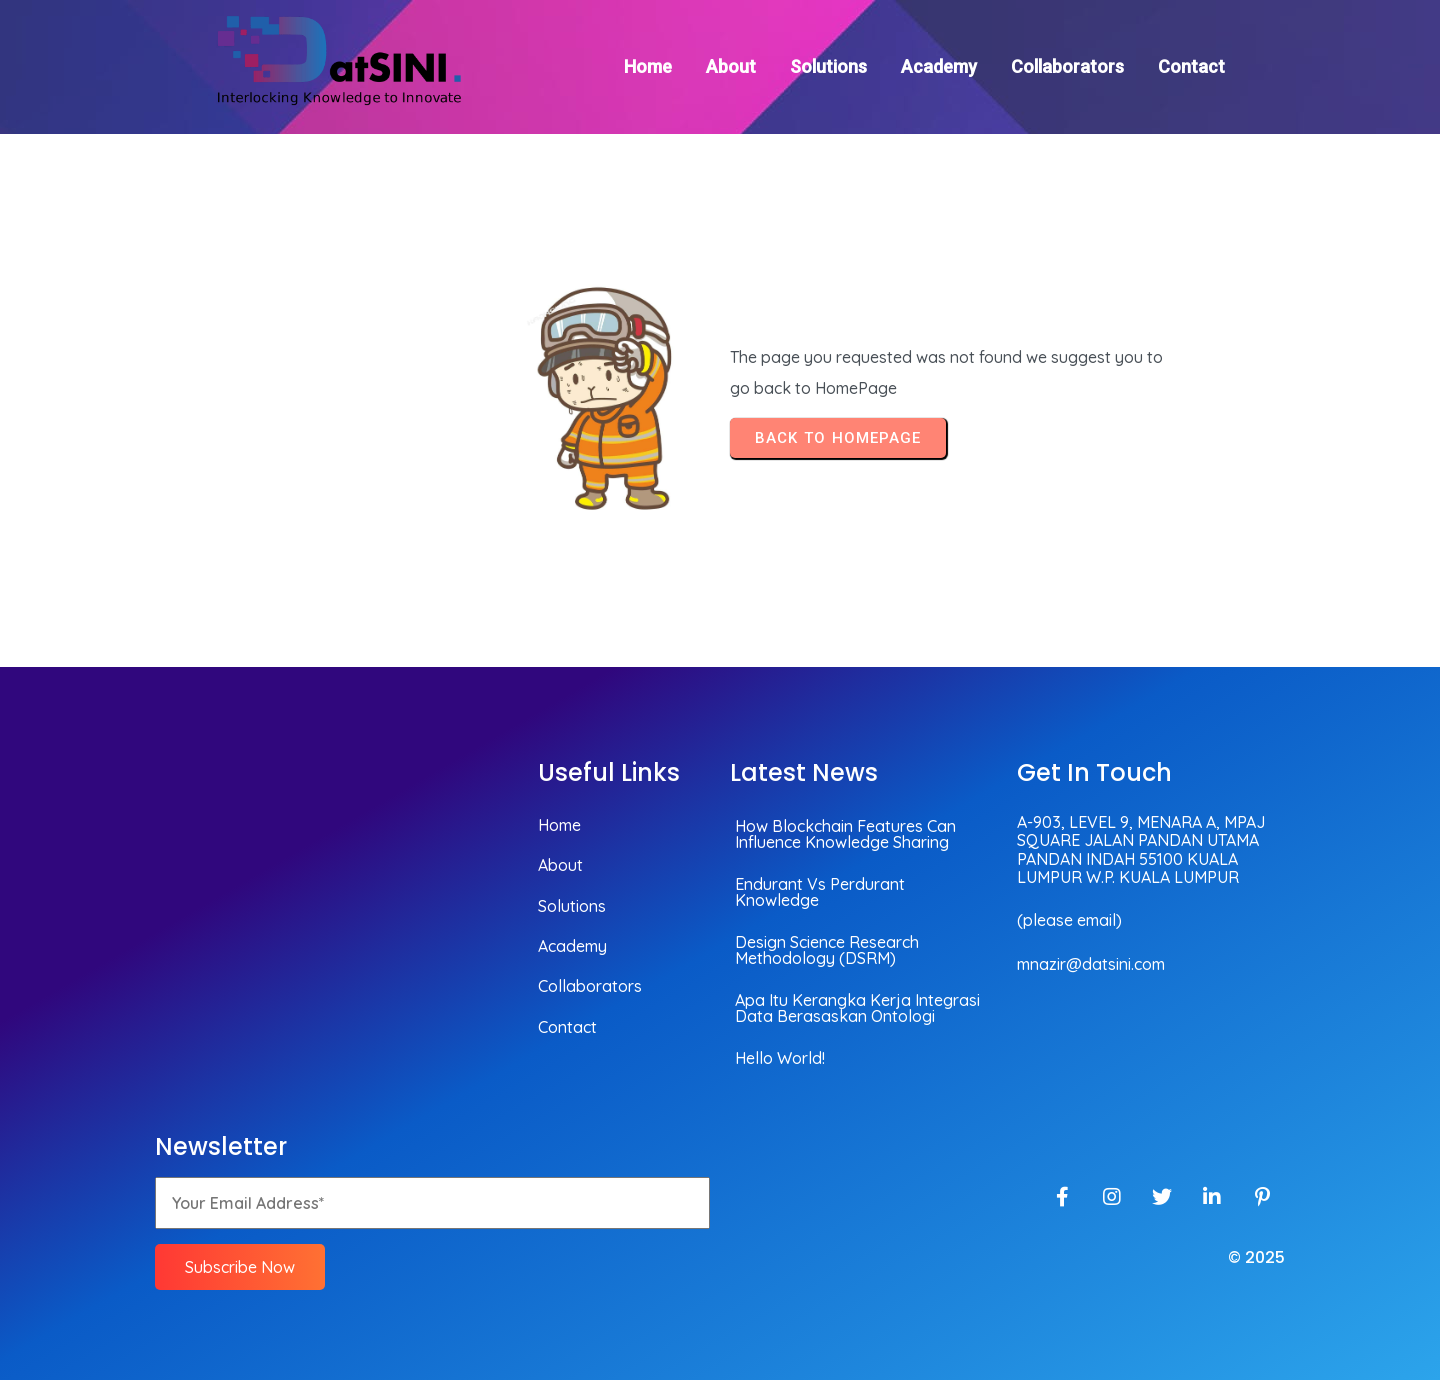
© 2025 (1256, 1257)
